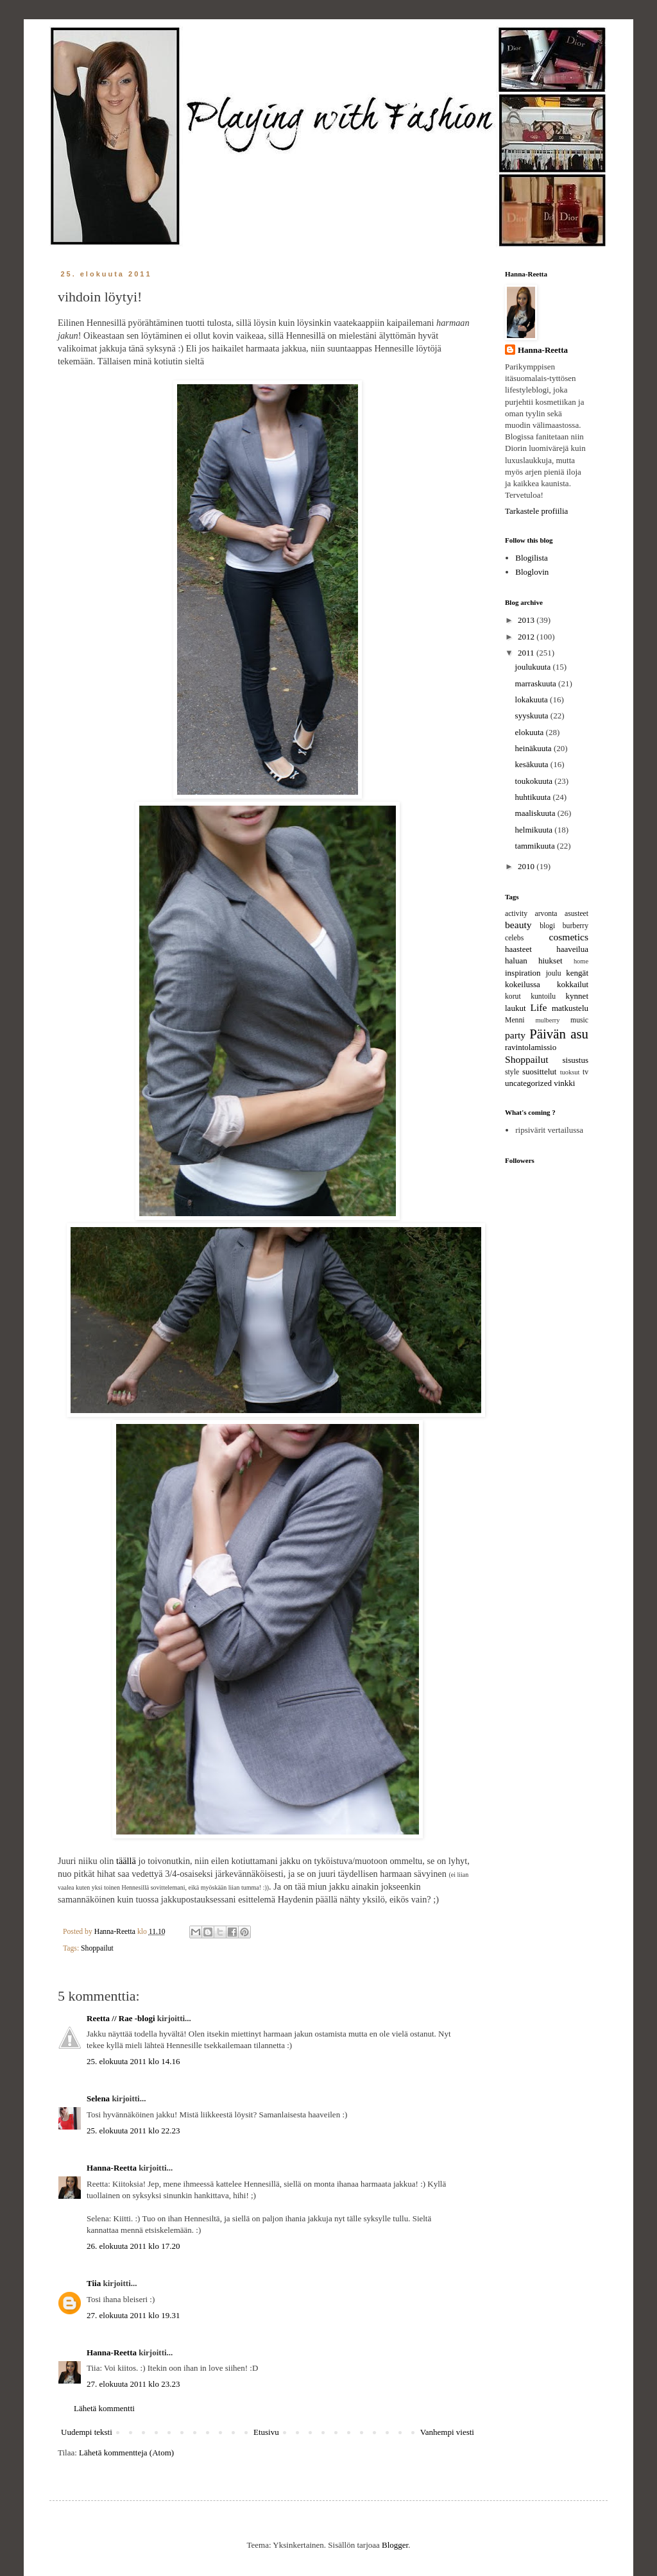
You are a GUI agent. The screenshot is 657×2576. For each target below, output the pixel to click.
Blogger (395, 2545)
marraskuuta (537, 683)
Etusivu (266, 2432)
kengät (577, 973)
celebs (514, 938)
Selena (98, 2098)
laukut (515, 1008)
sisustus (575, 1060)
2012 (527, 636)
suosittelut (539, 1071)
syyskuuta (532, 715)
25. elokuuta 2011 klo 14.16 (133, 2061)
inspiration (523, 973)
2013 (527, 620)
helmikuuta (535, 830)
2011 (527, 652)
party (515, 1035)
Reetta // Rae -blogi (121, 2018)
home (581, 961)
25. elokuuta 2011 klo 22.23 (133, 2130)
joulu (553, 973)
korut (513, 996)
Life (538, 1007)
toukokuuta (535, 781)
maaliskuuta (536, 813)
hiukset (550, 960)
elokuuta (530, 732)
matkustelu (570, 1008)
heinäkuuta (534, 748)
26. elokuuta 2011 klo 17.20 (133, 2246)
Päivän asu (558, 1033)
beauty (518, 924)
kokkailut (572, 984)
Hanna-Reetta (112, 2168)
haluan (516, 960)
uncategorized (528, 1083)
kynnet (577, 996)
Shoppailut (97, 1948)
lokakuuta (532, 699)
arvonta (546, 914)
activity (516, 914)
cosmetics (569, 936)
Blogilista (531, 558)
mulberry (547, 1020)
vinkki (564, 1083)
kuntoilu (543, 996)
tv (585, 1072)
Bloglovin (532, 572)
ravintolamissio (530, 1047)
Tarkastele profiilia (536, 511)
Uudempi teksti (86, 2432)
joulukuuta (534, 667)
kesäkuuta (532, 764)
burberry (575, 926)
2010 (527, 866)
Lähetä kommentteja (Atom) (126, 2452)
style (512, 1072)
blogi (547, 926)
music (579, 1020)
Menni (515, 1020)
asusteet (576, 914)
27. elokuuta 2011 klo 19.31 (133, 2315)
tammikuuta (536, 846)
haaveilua (572, 949)
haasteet (518, 949)
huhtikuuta (534, 797)
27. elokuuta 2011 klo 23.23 (133, 2384)
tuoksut (570, 1072)
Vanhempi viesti (447, 2432)
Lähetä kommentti (104, 2408)
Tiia (94, 2283)
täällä (126, 1861)
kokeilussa (522, 984)
